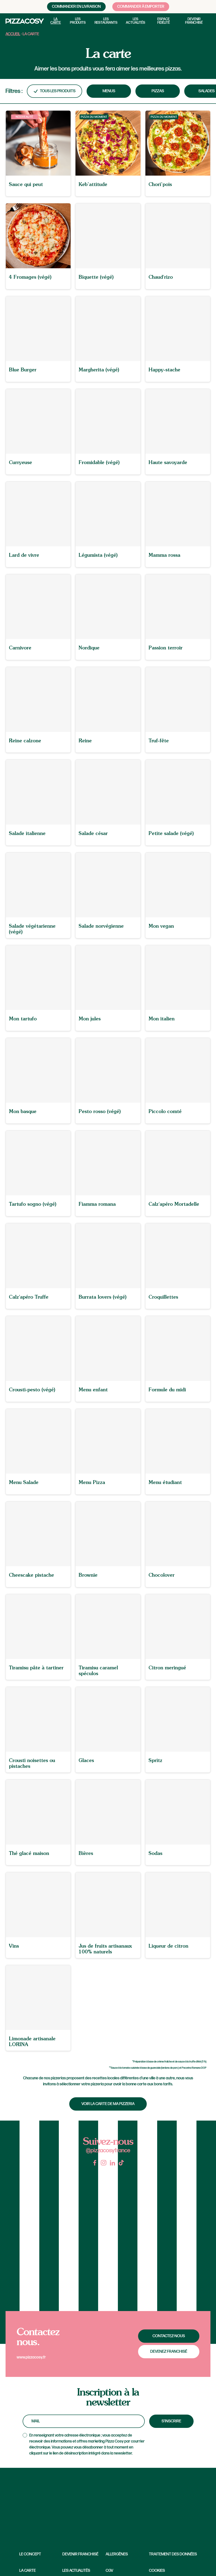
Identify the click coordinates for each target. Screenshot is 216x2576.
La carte (55, 21)
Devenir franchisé (194, 21)
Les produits (78, 21)
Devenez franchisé (168, 2351)
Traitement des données (173, 2554)
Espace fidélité (163, 21)
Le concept (30, 2554)
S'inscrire (171, 2421)
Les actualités (135, 21)
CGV (109, 2570)
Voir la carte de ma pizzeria (108, 2104)
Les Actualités (76, 2570)
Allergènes (117, 2554)
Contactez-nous (169, 2336)
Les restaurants (106, 21)
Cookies (157, 2570)
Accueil (13, 34)
